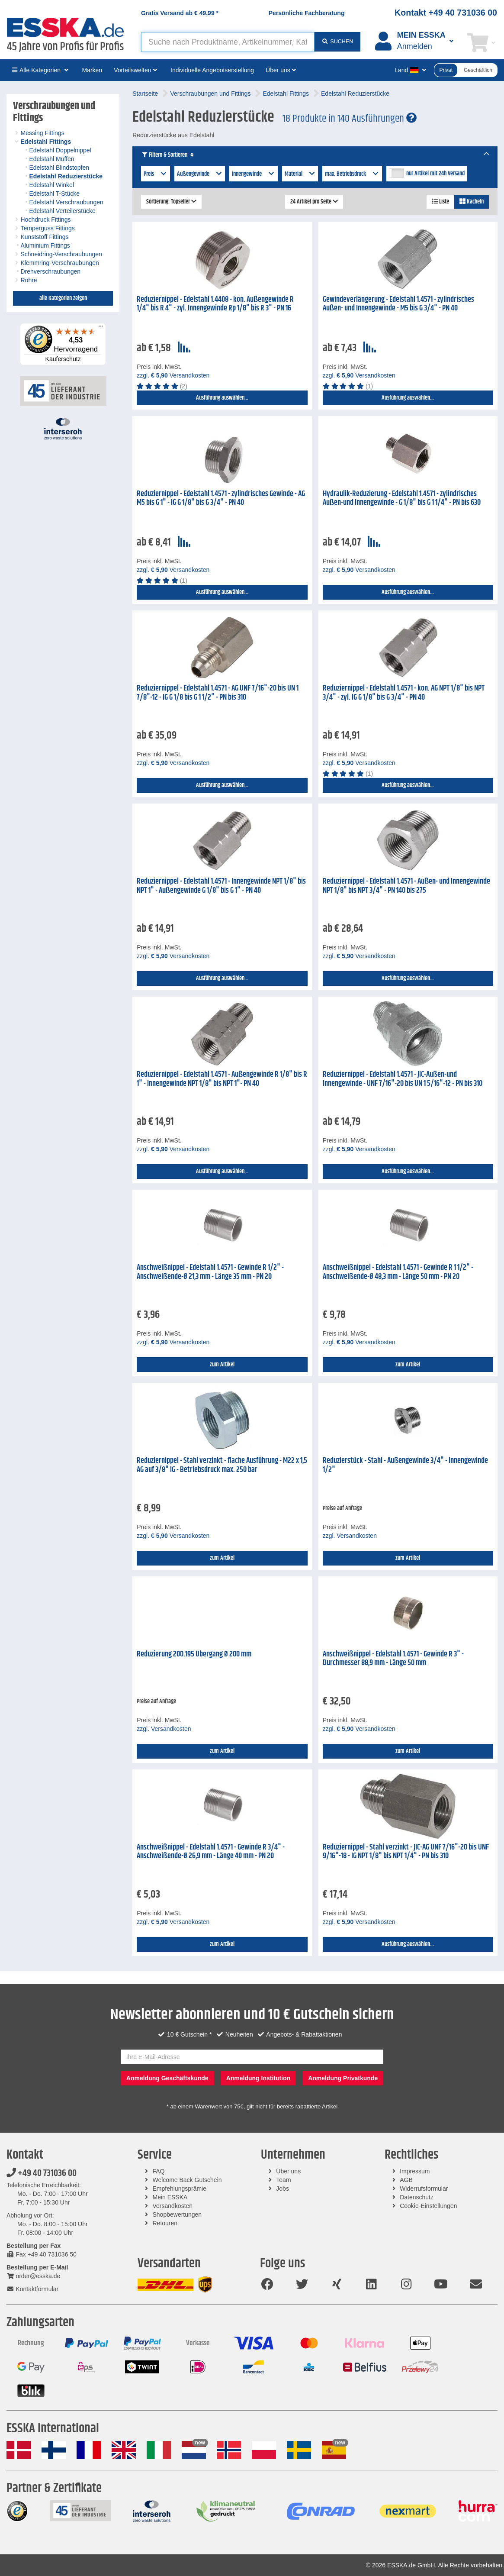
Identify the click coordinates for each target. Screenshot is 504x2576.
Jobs (282, 2188)
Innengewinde (253, 174)
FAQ (159, 2171)
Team (283, 2179)
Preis (155, 174)
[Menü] (101, 328)
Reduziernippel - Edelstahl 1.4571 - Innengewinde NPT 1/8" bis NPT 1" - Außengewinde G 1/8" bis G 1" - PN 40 (221, 886)
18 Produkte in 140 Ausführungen (349, 118)
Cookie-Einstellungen (428, 2205)
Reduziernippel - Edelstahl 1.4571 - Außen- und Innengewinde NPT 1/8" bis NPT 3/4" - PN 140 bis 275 (406, 886)
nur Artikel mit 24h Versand (435, 173)
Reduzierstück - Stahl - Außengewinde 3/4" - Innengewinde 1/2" (405, 1465)
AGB (406, 2179)
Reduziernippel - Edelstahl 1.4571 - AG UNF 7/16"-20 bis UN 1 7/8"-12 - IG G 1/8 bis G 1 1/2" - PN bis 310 (218, 693)
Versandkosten (173, 2205)
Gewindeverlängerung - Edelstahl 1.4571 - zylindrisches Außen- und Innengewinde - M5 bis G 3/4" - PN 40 (398, 304)
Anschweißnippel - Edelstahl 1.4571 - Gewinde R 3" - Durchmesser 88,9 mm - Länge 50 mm (393, 1658)
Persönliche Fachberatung (307, 13)
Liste (440, 202)
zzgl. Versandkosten (173, 375)
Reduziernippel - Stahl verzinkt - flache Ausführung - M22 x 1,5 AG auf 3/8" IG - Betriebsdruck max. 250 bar (222, 1465)
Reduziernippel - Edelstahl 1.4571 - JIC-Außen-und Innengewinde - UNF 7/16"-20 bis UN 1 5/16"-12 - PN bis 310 (402, 1079)
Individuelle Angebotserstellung (212, 70)
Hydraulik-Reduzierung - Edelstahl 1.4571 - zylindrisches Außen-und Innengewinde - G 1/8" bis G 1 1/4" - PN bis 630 (402, 498)
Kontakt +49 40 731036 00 (446, 12)
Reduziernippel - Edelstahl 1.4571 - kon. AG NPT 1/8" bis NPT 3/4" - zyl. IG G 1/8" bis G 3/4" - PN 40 (404, 693)
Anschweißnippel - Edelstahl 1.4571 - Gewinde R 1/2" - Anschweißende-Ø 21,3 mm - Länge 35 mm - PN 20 (210, 1272)
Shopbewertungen (177, 2214)
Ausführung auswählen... (222, 398)
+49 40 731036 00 (41, 2173)
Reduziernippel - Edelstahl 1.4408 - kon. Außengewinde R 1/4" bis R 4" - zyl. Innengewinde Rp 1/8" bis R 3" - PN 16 (215, 304)
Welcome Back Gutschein (187, 2179)
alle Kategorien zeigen (63, 298)
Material (300, 174)
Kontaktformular (32, 2288)
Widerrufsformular (424, 2188)
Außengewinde (200, 174)
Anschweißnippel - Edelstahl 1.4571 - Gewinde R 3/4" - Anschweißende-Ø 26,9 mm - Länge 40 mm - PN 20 (211, 1852)
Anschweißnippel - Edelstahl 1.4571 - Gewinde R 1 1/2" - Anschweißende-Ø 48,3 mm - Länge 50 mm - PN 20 (398, 1272)
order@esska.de (33, 2276)
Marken (92, 70)
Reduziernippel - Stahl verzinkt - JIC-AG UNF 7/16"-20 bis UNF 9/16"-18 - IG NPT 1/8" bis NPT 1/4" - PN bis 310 (406, 1852)
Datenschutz (416, 2197)
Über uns (288, 2171)
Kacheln (471, 202)
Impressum (415, 2171)
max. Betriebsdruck (352, 174)
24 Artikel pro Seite (314, 202)
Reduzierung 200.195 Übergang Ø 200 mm (194, 1654)
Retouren (165, 2223)
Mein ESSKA (170, 2197)
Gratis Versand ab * (179, 13)
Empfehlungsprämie (180, 2188)
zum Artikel (222, 1364)
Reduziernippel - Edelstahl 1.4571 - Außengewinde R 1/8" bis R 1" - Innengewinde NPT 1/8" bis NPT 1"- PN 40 (222, 1079)
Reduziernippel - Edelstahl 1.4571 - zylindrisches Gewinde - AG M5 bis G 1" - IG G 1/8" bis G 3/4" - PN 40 (221, 498)
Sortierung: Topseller (171, 202)
